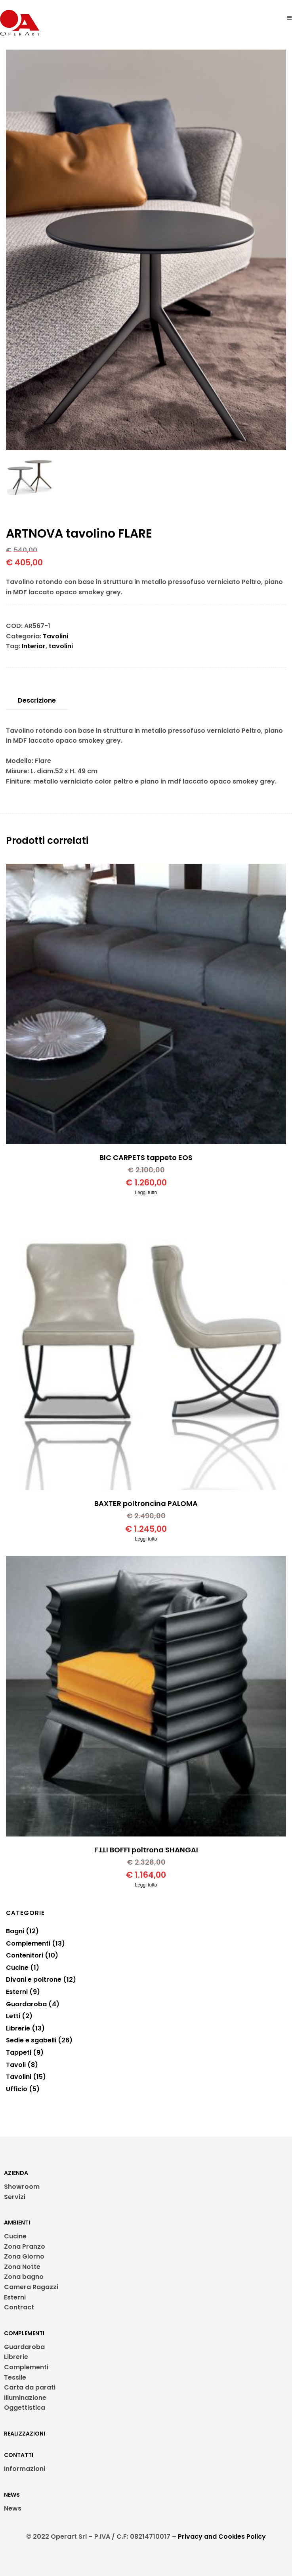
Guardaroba (24, 2346)
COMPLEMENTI (24, 2333)
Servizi (14, 2196)
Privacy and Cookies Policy (222, 2536)
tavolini (61, 646)
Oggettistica (24, 2407)
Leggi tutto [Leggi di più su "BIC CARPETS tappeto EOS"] (146, 1192)
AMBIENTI (17, 2222)
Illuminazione (25, 2397)
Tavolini (55, 636)
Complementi (26, 2367)
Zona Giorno (24, 2256)
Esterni (15, 2297)
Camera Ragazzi (31, 2287)
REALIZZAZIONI (24, 2434)
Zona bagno (24, 2276)
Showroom (22, 2186)
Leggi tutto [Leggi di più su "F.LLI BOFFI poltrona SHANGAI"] (146, 1885)
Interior (34, 646)
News (12, 2508)
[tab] (37, 701)
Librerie (16, 2356)
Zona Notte (22, 2266)
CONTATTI (18, 2455)
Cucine (15, 2236)
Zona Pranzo (24, 2246)
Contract (19, 2307)
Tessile (15, 2377)
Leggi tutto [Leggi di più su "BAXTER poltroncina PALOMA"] (146, 1539)
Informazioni (24, 2468)
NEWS (12, 2495)
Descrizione (37, 700)
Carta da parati (29, 2387)
